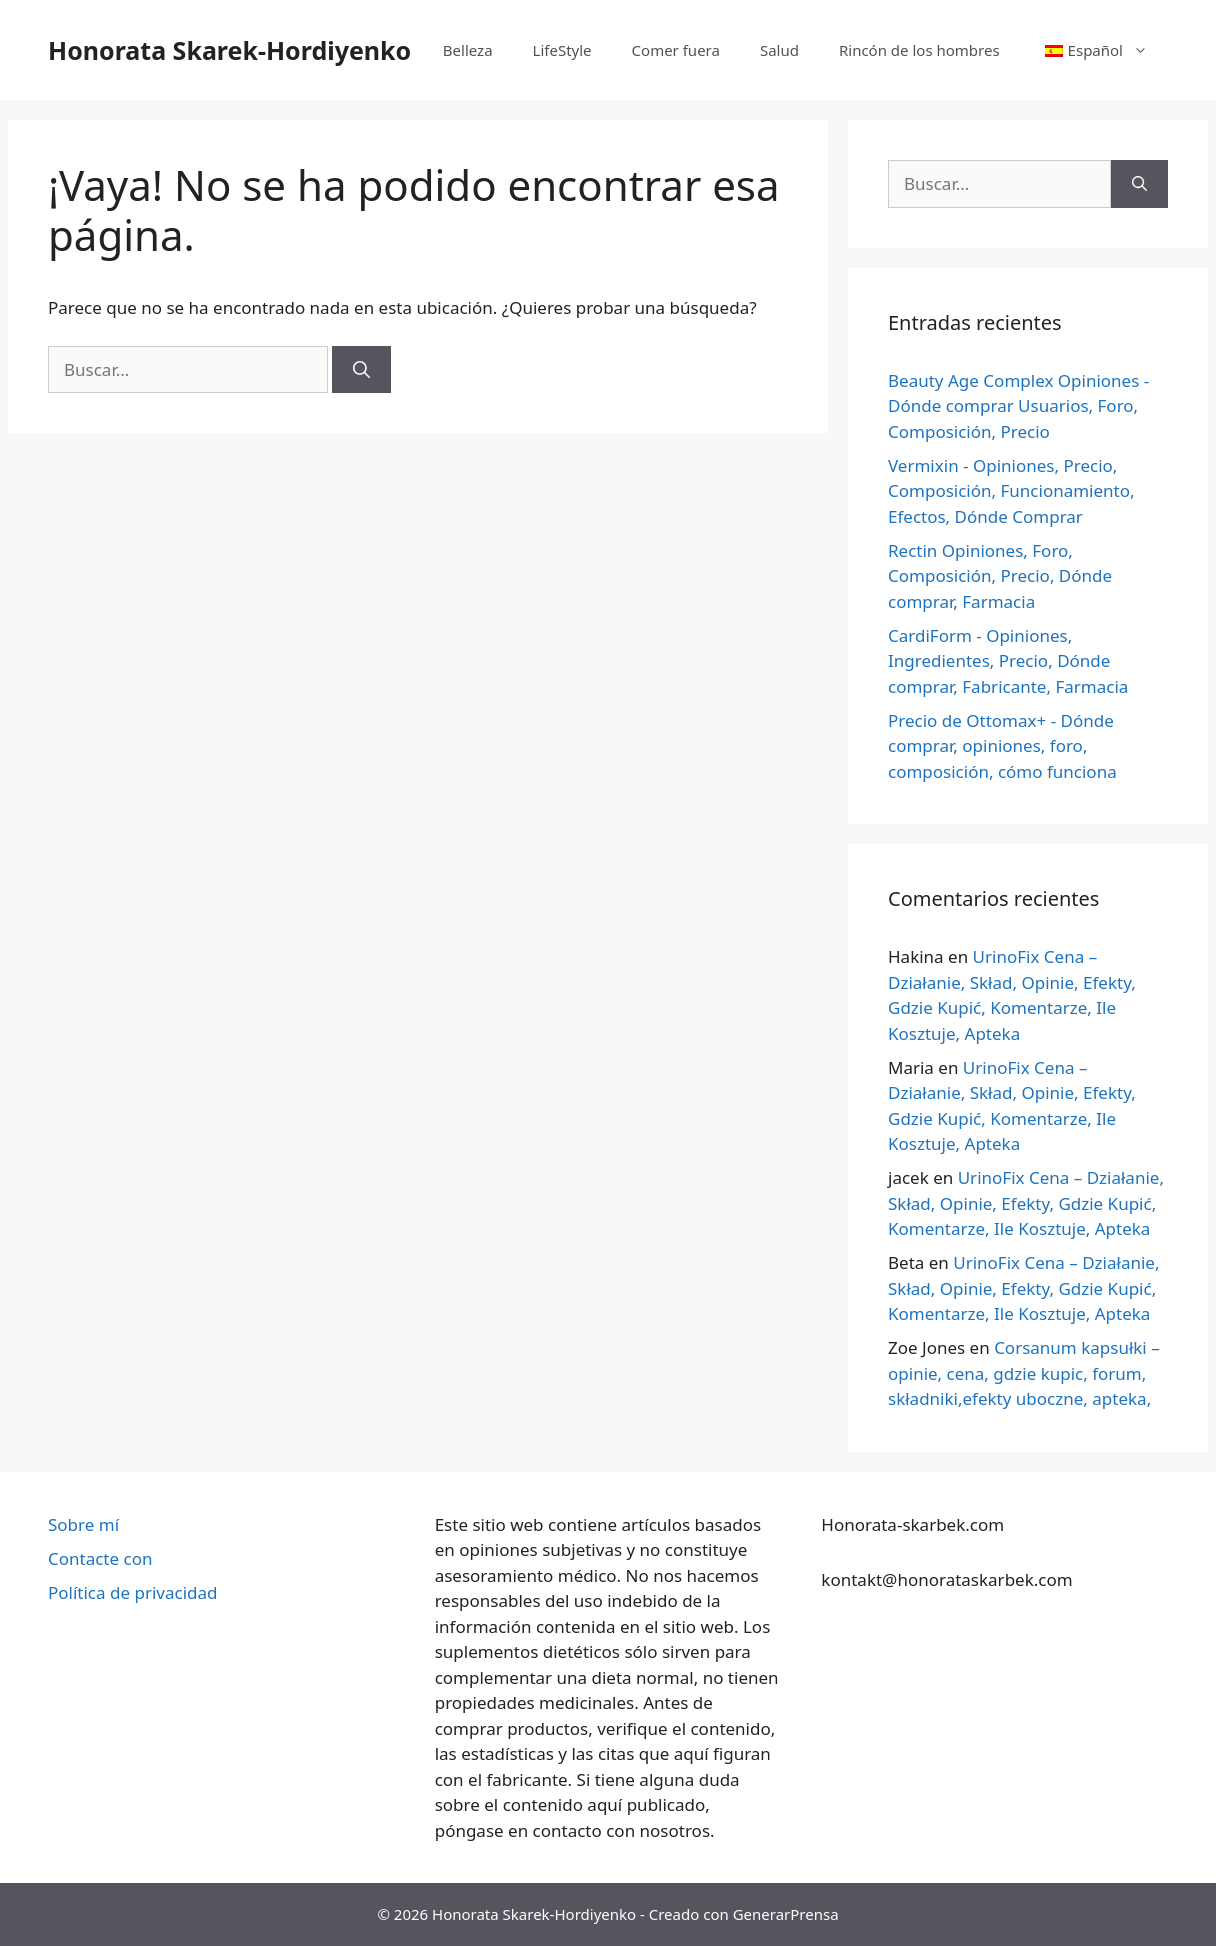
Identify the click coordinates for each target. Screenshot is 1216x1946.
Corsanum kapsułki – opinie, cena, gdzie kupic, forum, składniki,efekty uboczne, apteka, (1024, 1373)
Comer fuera (676, 50)
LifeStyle (562, 50)
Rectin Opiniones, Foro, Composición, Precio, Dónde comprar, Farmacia (1000, 576)
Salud (779, 50)
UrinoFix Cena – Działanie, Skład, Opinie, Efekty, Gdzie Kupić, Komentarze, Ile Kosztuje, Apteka (1026, 1203)
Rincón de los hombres (919, 50)
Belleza (468, 50)
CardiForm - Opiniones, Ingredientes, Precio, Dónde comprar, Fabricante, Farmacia (1008, 661)
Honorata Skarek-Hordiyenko (229, 50)
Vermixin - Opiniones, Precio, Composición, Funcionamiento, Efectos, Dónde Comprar (1011, 491)
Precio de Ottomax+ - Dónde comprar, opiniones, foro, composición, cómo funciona (1002, 746)
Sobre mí (83, 1524)
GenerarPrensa (786, 1914)
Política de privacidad (132, 1592)
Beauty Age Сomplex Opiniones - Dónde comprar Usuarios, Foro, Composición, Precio (1018, 406)
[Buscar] (361, 370)
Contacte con (100, 1558)
